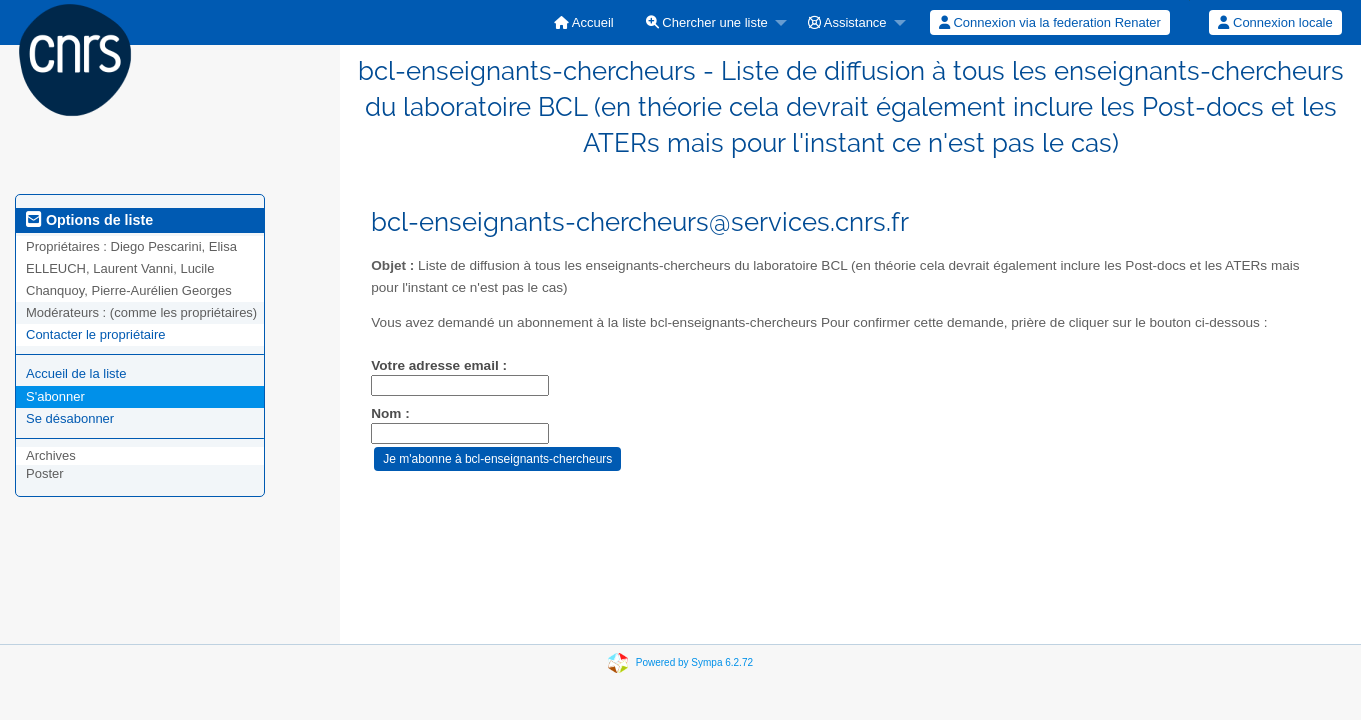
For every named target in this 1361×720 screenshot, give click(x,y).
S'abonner (55, 396)
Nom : (390, 413)
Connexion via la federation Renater (1050, 22)
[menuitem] (584, 22)
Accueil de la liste (76, 373)
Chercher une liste (707, 22)
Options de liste (89, 220)
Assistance (847, 22)
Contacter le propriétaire (95, 334)
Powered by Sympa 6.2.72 (694, 661)
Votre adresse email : (439, 365)
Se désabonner (70, 418)
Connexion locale (1275, 22)
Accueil (584, 22)
